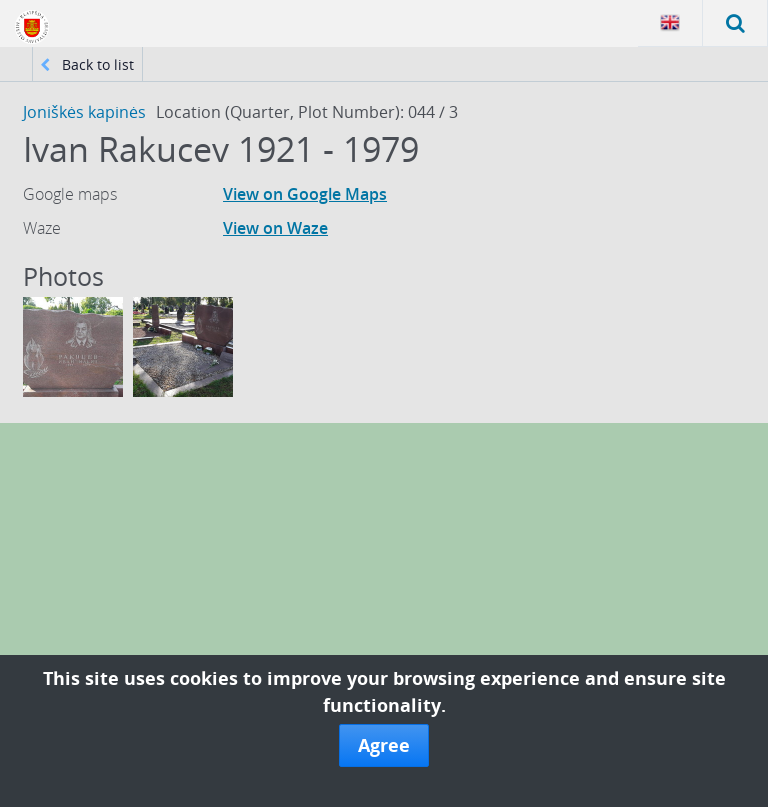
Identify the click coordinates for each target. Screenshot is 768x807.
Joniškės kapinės (84, 112)
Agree (384, 745)
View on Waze (275, 228)
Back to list (87, 64)
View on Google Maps (305, 194)
